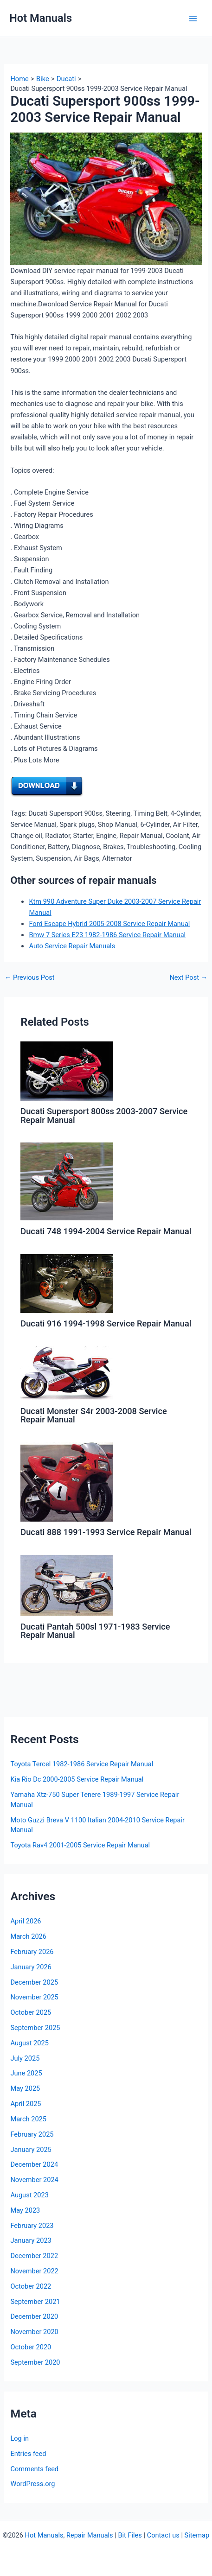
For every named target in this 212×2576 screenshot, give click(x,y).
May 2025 (25, 2088)
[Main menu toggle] (193, 18)
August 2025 (29, 2043)
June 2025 (26, 2073)
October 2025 (30, 2012)
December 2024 (34, 2164)
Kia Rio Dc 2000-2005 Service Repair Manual (76, 1779)
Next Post (188, 977)
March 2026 (28, 1936)
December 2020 (34, 2316)
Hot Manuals (40, 18)
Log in (19, 2438)
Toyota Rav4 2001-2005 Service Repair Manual (80, 1845)
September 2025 (35, 2028)
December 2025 (34, 1982)
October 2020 (30, 2347)
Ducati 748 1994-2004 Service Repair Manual (105, 1231)
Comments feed (34, 2469)
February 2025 (31, 2134)
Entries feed (28, 2453)
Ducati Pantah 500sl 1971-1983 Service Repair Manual (95, 1631)
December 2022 (34, 2256)
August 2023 (29, 2195)
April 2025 (25, 2104)
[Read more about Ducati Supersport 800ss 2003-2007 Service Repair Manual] (66, 1070)
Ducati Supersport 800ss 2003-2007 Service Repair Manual (103, 1115)
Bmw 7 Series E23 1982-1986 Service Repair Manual (107, 935)
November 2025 (34, 1997)
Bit (122, 2535)
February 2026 (31, 1952)
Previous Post (30, 977)
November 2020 (34, 2332)
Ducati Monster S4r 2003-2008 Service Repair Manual (93, 1415)
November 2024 (34, 2180)
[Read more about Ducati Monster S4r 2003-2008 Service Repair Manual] (66, 1373)
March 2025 (28, 2119)
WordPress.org (32, 2484)
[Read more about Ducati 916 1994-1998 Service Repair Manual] (66, 1283)
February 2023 (31, 2225)
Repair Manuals (89, 2535)
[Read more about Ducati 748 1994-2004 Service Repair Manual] (66, 1181)
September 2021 (35, 2301)
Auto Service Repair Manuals (72, 946)
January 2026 (30, 1967)
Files (134, 2535)
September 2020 (35, 2362)
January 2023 (30, 2240)
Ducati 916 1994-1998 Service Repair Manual (105, 1323)
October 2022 (30, 2286)
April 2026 (25, 1921)
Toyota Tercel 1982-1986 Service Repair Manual (81, 1764)
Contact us (163, 2535)
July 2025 (24, 2058)
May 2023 (25, 2210)
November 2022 (34, 2271)
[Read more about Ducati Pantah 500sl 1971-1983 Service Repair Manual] (66, 1585)
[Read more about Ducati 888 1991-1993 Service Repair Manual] (66, 1481)
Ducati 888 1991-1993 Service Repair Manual (105, 1532)
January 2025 (30, 2149)
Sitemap (197, 2535)
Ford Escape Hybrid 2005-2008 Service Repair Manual (109, 924)
